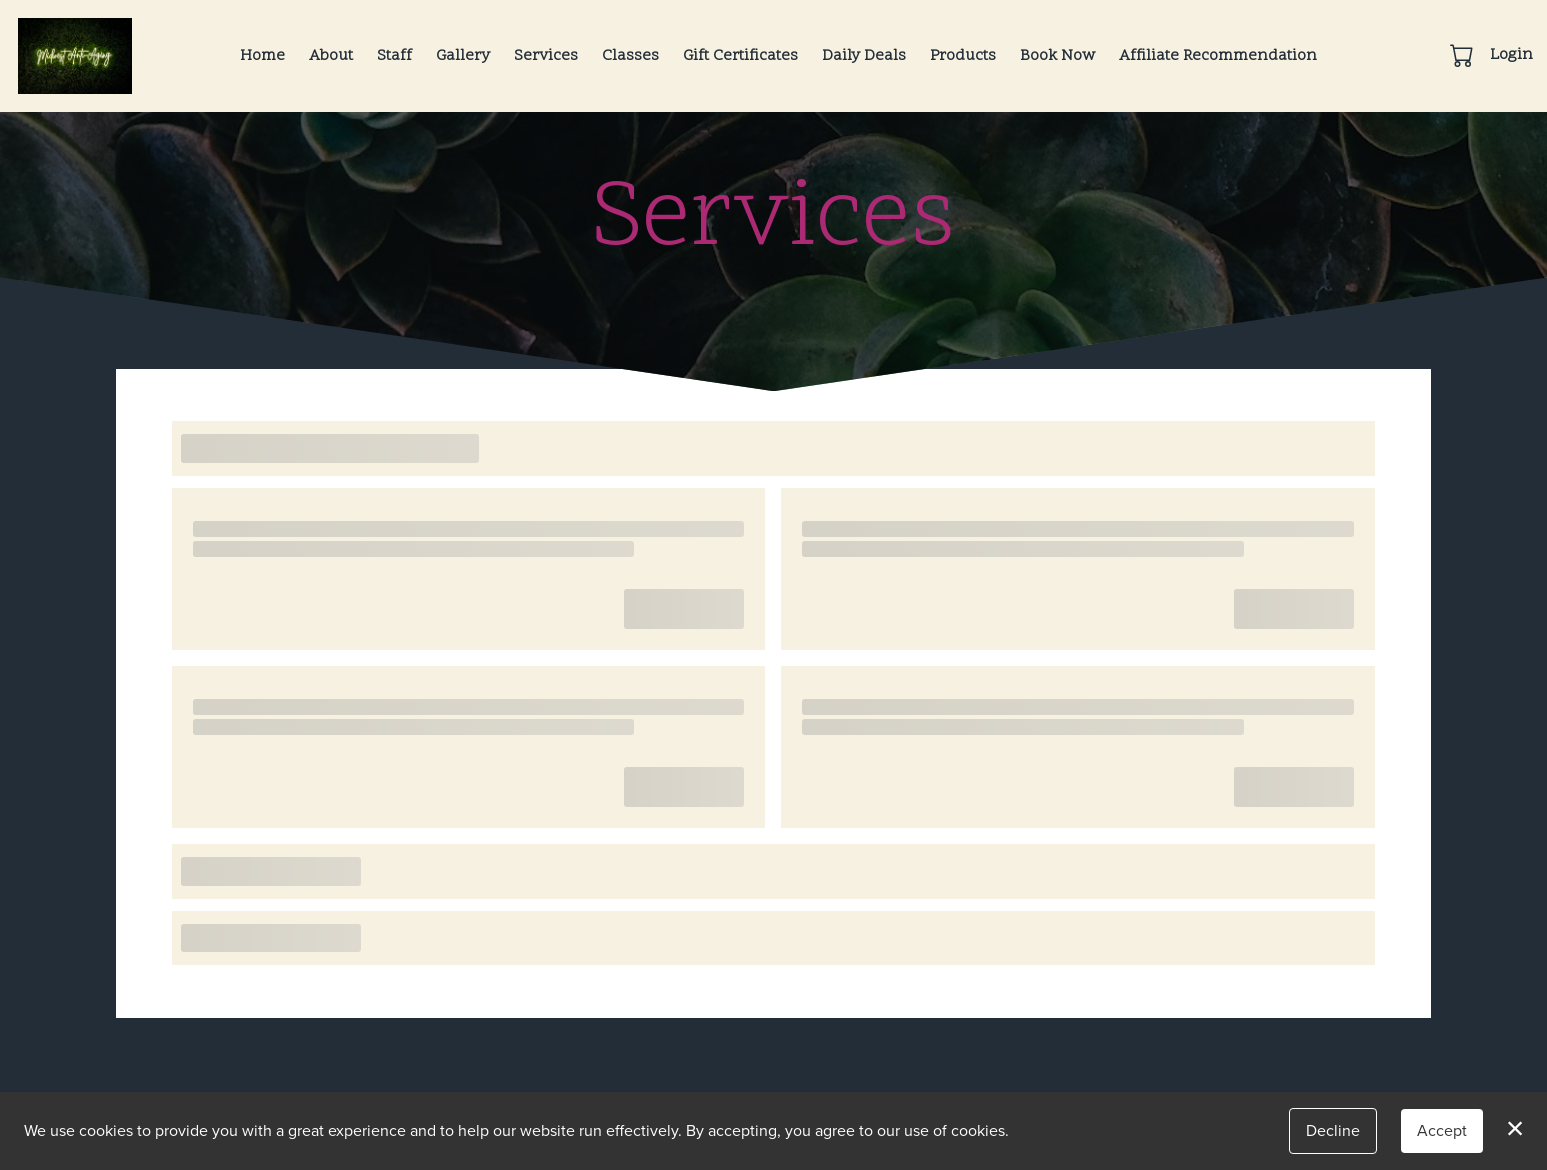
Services (546, 56)
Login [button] (1511, 55)
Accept (1442, 1130)
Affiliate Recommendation (1218, 56)
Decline (1333, 1130)
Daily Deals (864, 56)
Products (963, 56)
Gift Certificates (740, 56)
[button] (1463, 55)
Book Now (1057, 56)
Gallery (463, 56)
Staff (394, 56)
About (331, 56)
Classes (630, 56)
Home (262, 56)
